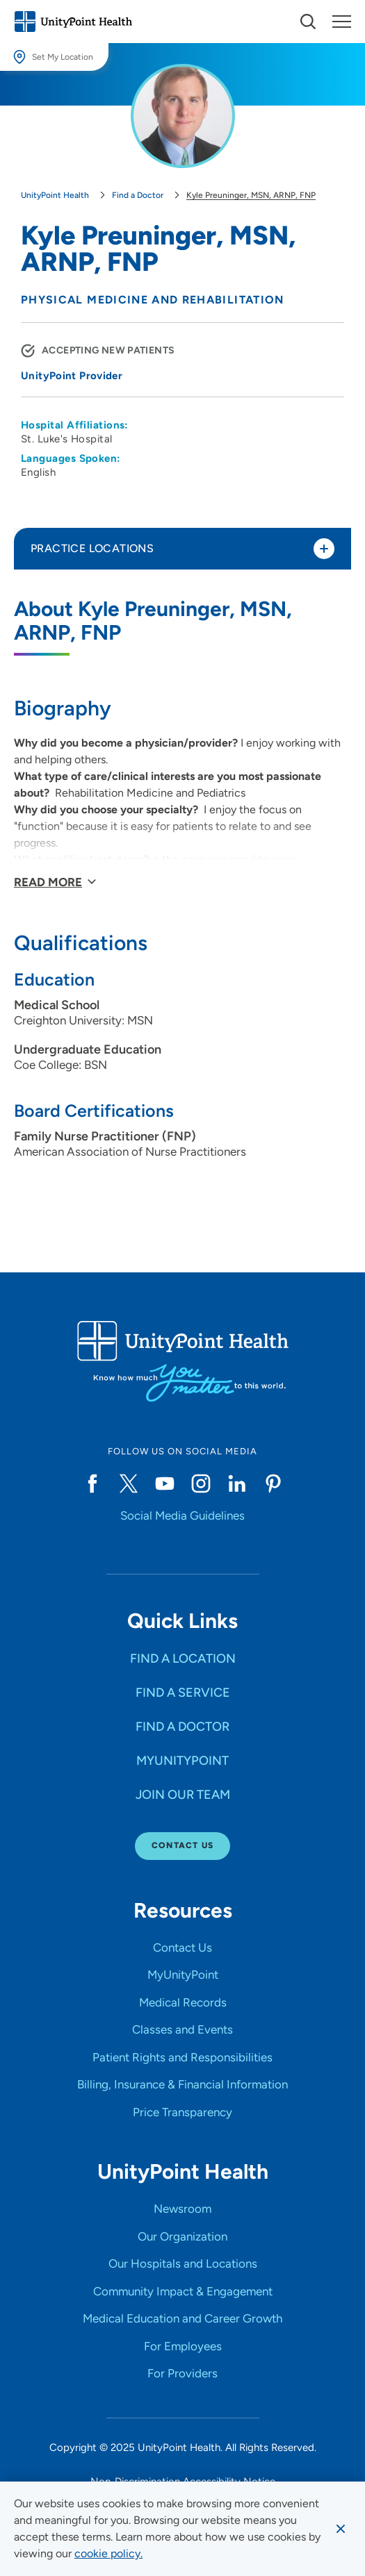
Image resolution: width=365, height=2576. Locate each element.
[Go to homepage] (73, 21)
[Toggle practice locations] (324, 548)
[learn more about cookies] (108, 2553)
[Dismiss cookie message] (340, 2528)
